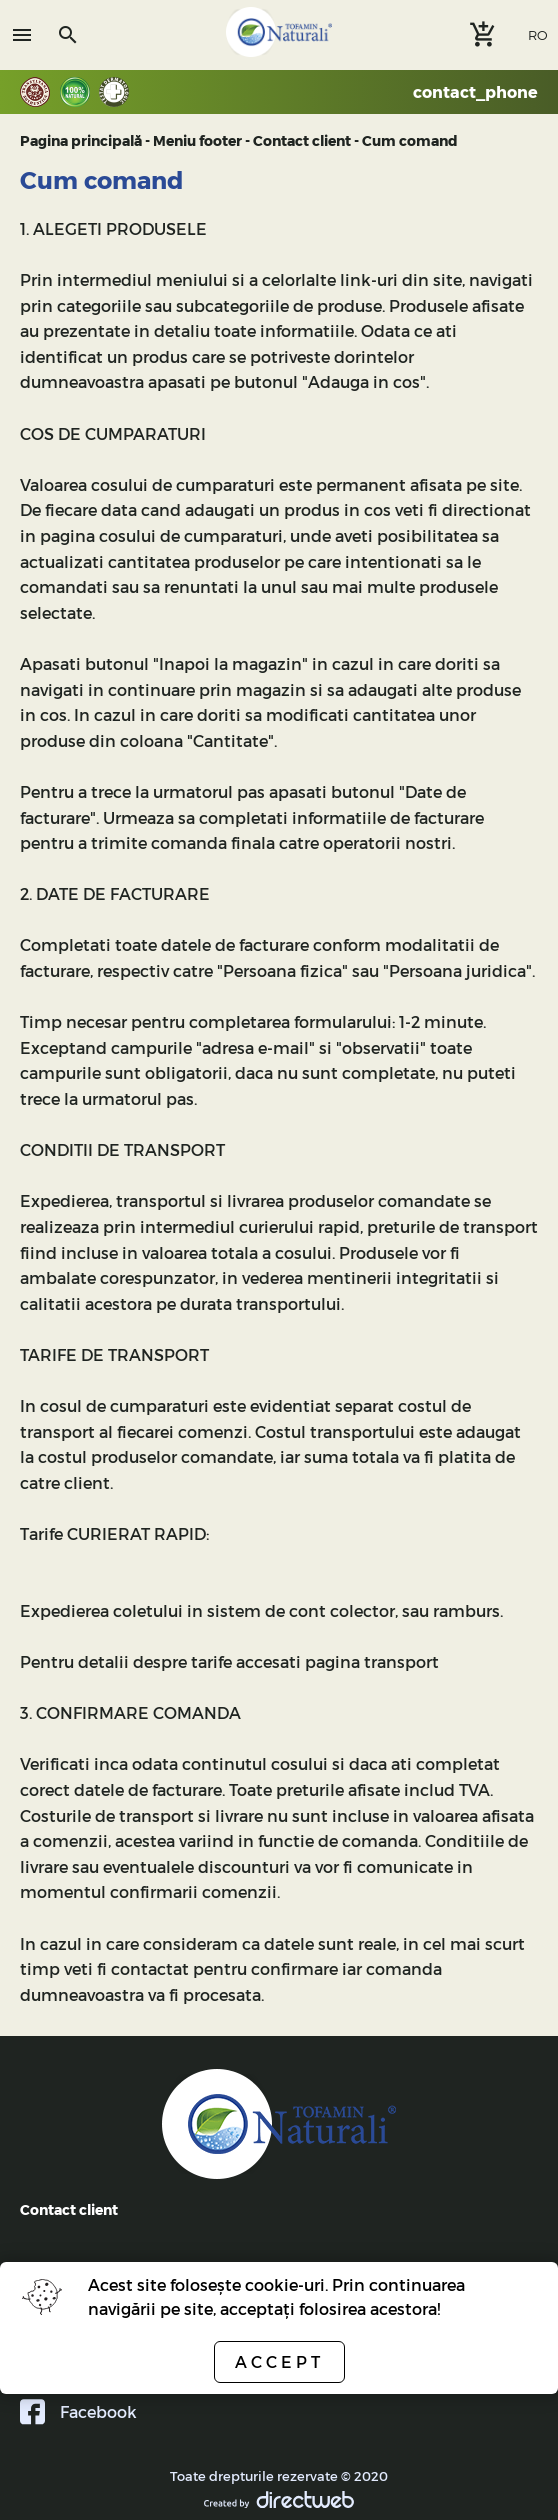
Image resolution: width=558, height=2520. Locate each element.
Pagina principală (81, 140)
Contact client (302, 140)
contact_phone (475, 91)
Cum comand (410, 140)
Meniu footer (197, 140)
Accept (279, 2361)
